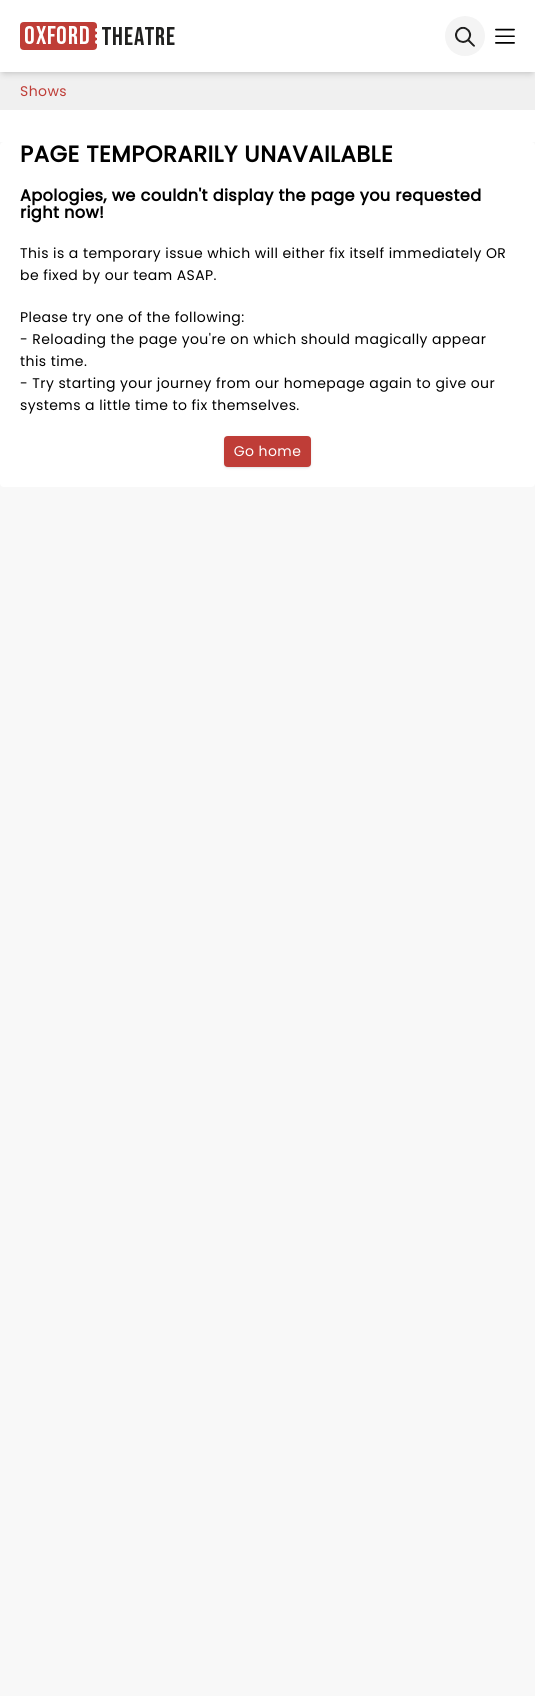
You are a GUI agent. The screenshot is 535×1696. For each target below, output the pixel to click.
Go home (268, 451)
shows (43, 91)
